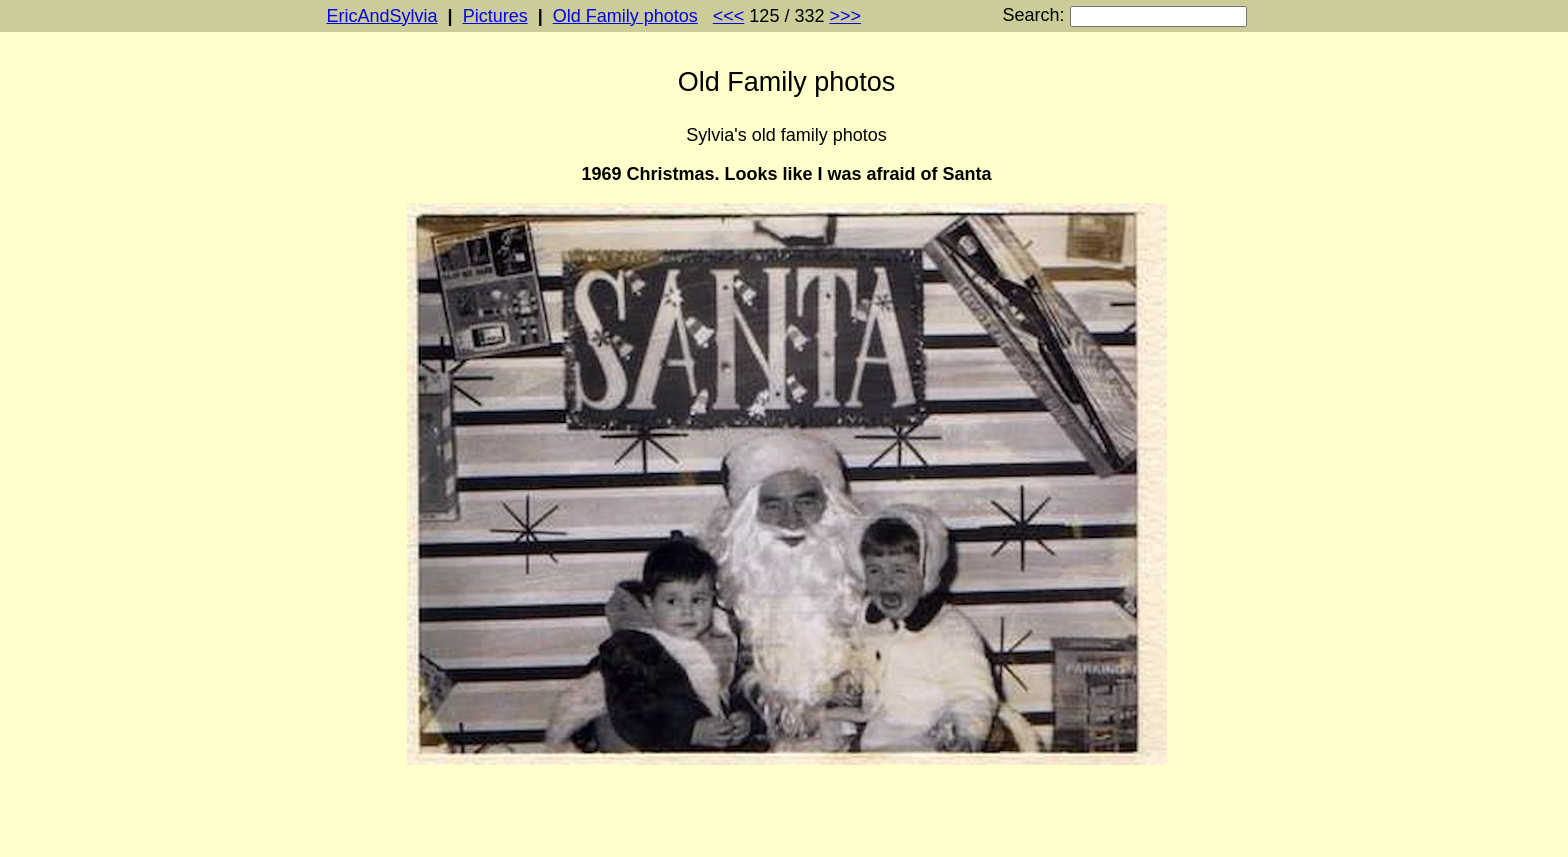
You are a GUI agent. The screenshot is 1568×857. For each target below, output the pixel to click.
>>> (845, 16)
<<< (729, 16)
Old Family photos (625, 16)
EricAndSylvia (382, 16)
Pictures (495, 16)
